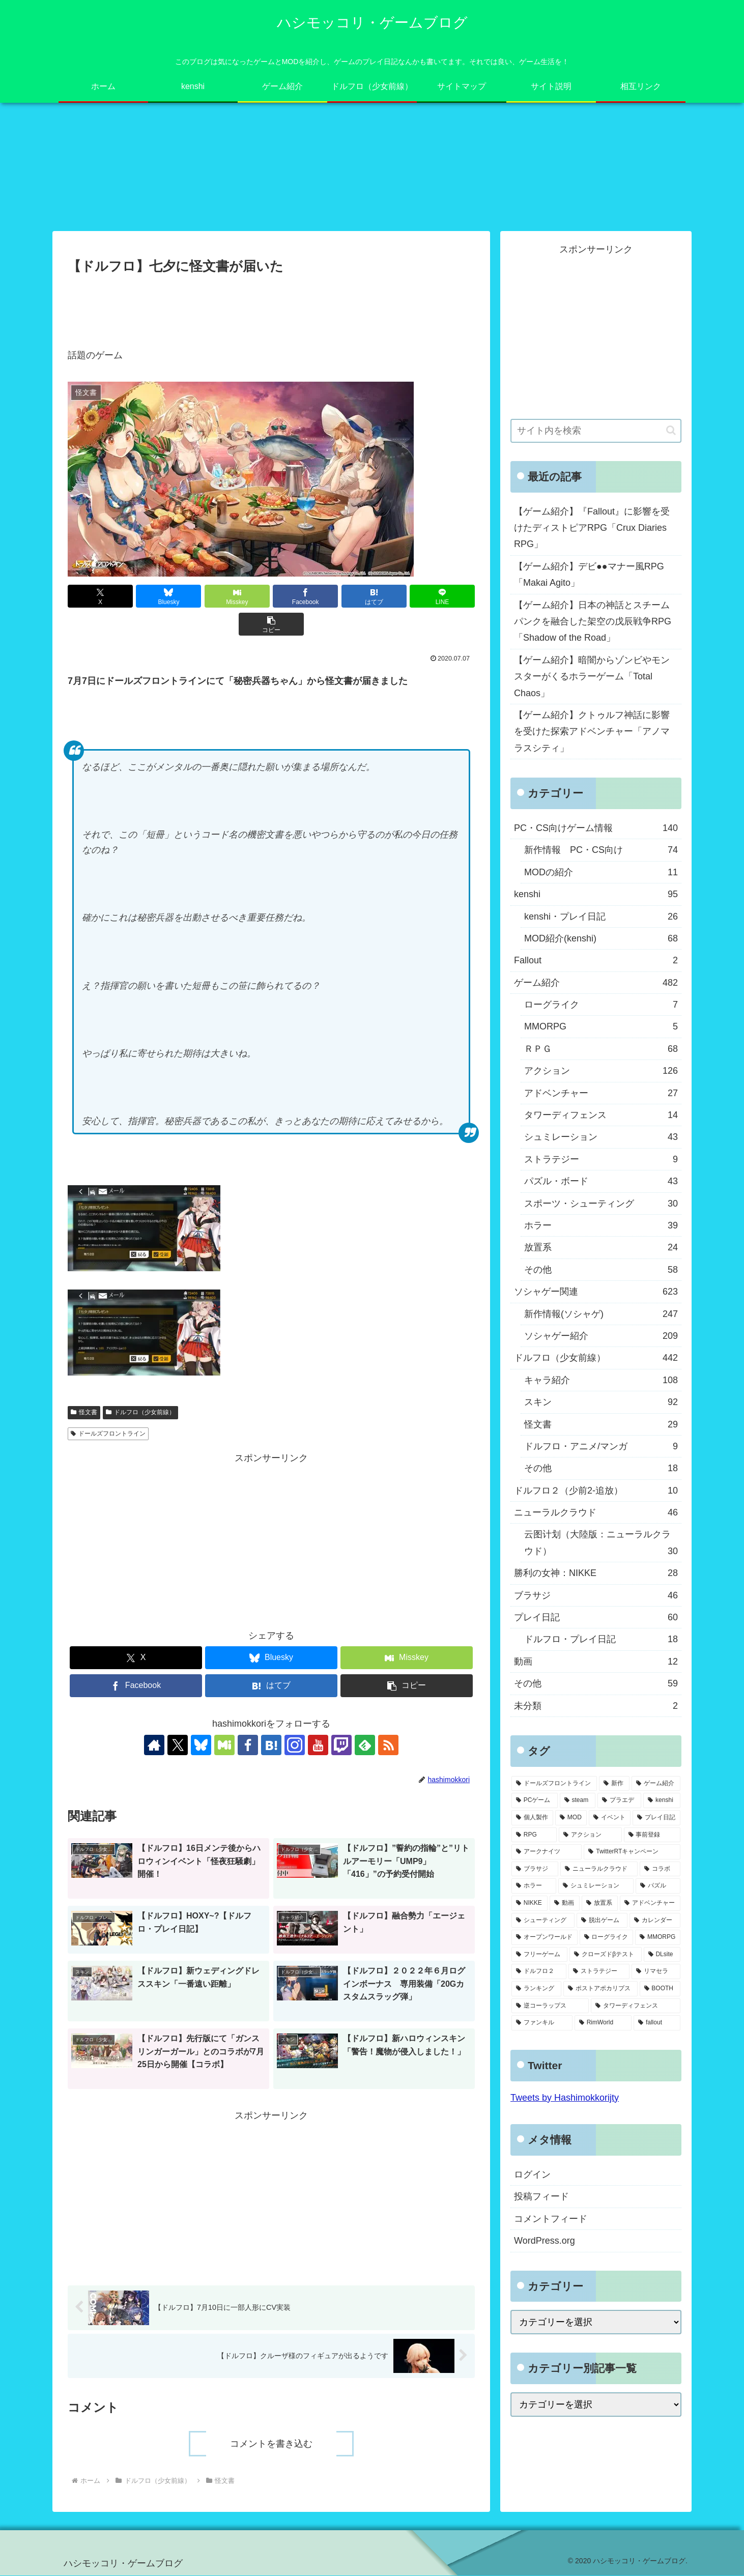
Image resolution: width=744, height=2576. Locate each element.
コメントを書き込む (271, 2444)
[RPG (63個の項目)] (534, 1835)
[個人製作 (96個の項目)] (532, 1818)
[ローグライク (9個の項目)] (607, 1937)
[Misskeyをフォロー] (224, 1745)
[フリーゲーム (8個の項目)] (539, 1954)
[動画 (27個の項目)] (565, 1903)
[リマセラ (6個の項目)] (656, 1972)
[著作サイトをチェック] (154, 1745)
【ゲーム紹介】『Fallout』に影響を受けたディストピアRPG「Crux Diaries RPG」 (592, 528)
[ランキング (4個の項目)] (536, 1989)
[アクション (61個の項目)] (590, 1835)
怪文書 (84, 1412)
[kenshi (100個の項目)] (661, 1801)
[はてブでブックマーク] (374, 596)
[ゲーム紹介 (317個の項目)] (656, 1783)
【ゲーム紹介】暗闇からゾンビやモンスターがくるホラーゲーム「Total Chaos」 (592, 676)
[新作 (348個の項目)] (614, 1783)
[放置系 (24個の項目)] (600, 1903)
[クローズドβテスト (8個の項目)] (605, 1954)
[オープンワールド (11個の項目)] (544, 1937)
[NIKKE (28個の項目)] (529, 1903)
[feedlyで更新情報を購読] (365, 1745)
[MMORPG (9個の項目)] (657, 1937)
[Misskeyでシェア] (237, 596)
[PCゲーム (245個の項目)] (534, 1801)
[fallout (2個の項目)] (657, 2023)
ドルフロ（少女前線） (140, 1412)
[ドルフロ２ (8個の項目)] (538, 1972)
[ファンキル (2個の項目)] (542, 2023)
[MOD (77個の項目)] (571, 1818)
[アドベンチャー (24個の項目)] (650, 1903)
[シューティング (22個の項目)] (543, 1920)
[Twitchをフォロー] (341, 1745)
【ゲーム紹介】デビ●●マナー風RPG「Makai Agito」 (589, 574)
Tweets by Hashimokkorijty (564, 2098)
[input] (595, 431)
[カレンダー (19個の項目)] (654, 1920)
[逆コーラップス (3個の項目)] (550, 2006)
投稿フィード (541, 2197)
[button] (271, 624)
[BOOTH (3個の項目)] (660, 1989)
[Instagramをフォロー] (294, 1745)
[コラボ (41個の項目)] (660, 1869)
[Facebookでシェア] (305, 596)
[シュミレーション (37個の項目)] (596, 1886)
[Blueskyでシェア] (168, 596)
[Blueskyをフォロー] (201, 1745)
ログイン (532, 2175)
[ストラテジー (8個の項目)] (598, 1972)
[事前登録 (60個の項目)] (652, 1835)
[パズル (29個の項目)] (658, 1886)
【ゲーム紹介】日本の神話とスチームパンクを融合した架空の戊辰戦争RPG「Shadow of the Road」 (592, 621)
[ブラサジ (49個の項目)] (534, 1869)
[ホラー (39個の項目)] (533, 1886)
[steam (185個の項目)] (578, 1801)
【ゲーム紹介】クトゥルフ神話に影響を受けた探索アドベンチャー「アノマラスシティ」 (592, 731)
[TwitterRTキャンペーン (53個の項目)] (632, 1852)
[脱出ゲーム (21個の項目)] (602, 1920)
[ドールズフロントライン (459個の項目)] (554, 1783)
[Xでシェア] (100, 596)
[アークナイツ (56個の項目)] (546, 1852)
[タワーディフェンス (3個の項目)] (635, 2006)
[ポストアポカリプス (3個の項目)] (600, 1989)
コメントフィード (550, 2219)
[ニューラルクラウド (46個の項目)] (599, 1869)
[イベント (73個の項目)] (610, 1818)
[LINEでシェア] (442, 596)
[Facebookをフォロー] (248, 1745)
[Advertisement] (271, 306)
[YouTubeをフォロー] (318, 1745)
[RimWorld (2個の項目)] (603, 2023)
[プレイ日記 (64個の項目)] (656, 1818)
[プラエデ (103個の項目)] (619, 1801)
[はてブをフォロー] (271, 1745)
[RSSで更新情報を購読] (388, 1745)
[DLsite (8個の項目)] (662, 1954)
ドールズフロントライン (108, 1433)
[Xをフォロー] (177, 1745)
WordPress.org (544, 2241)
